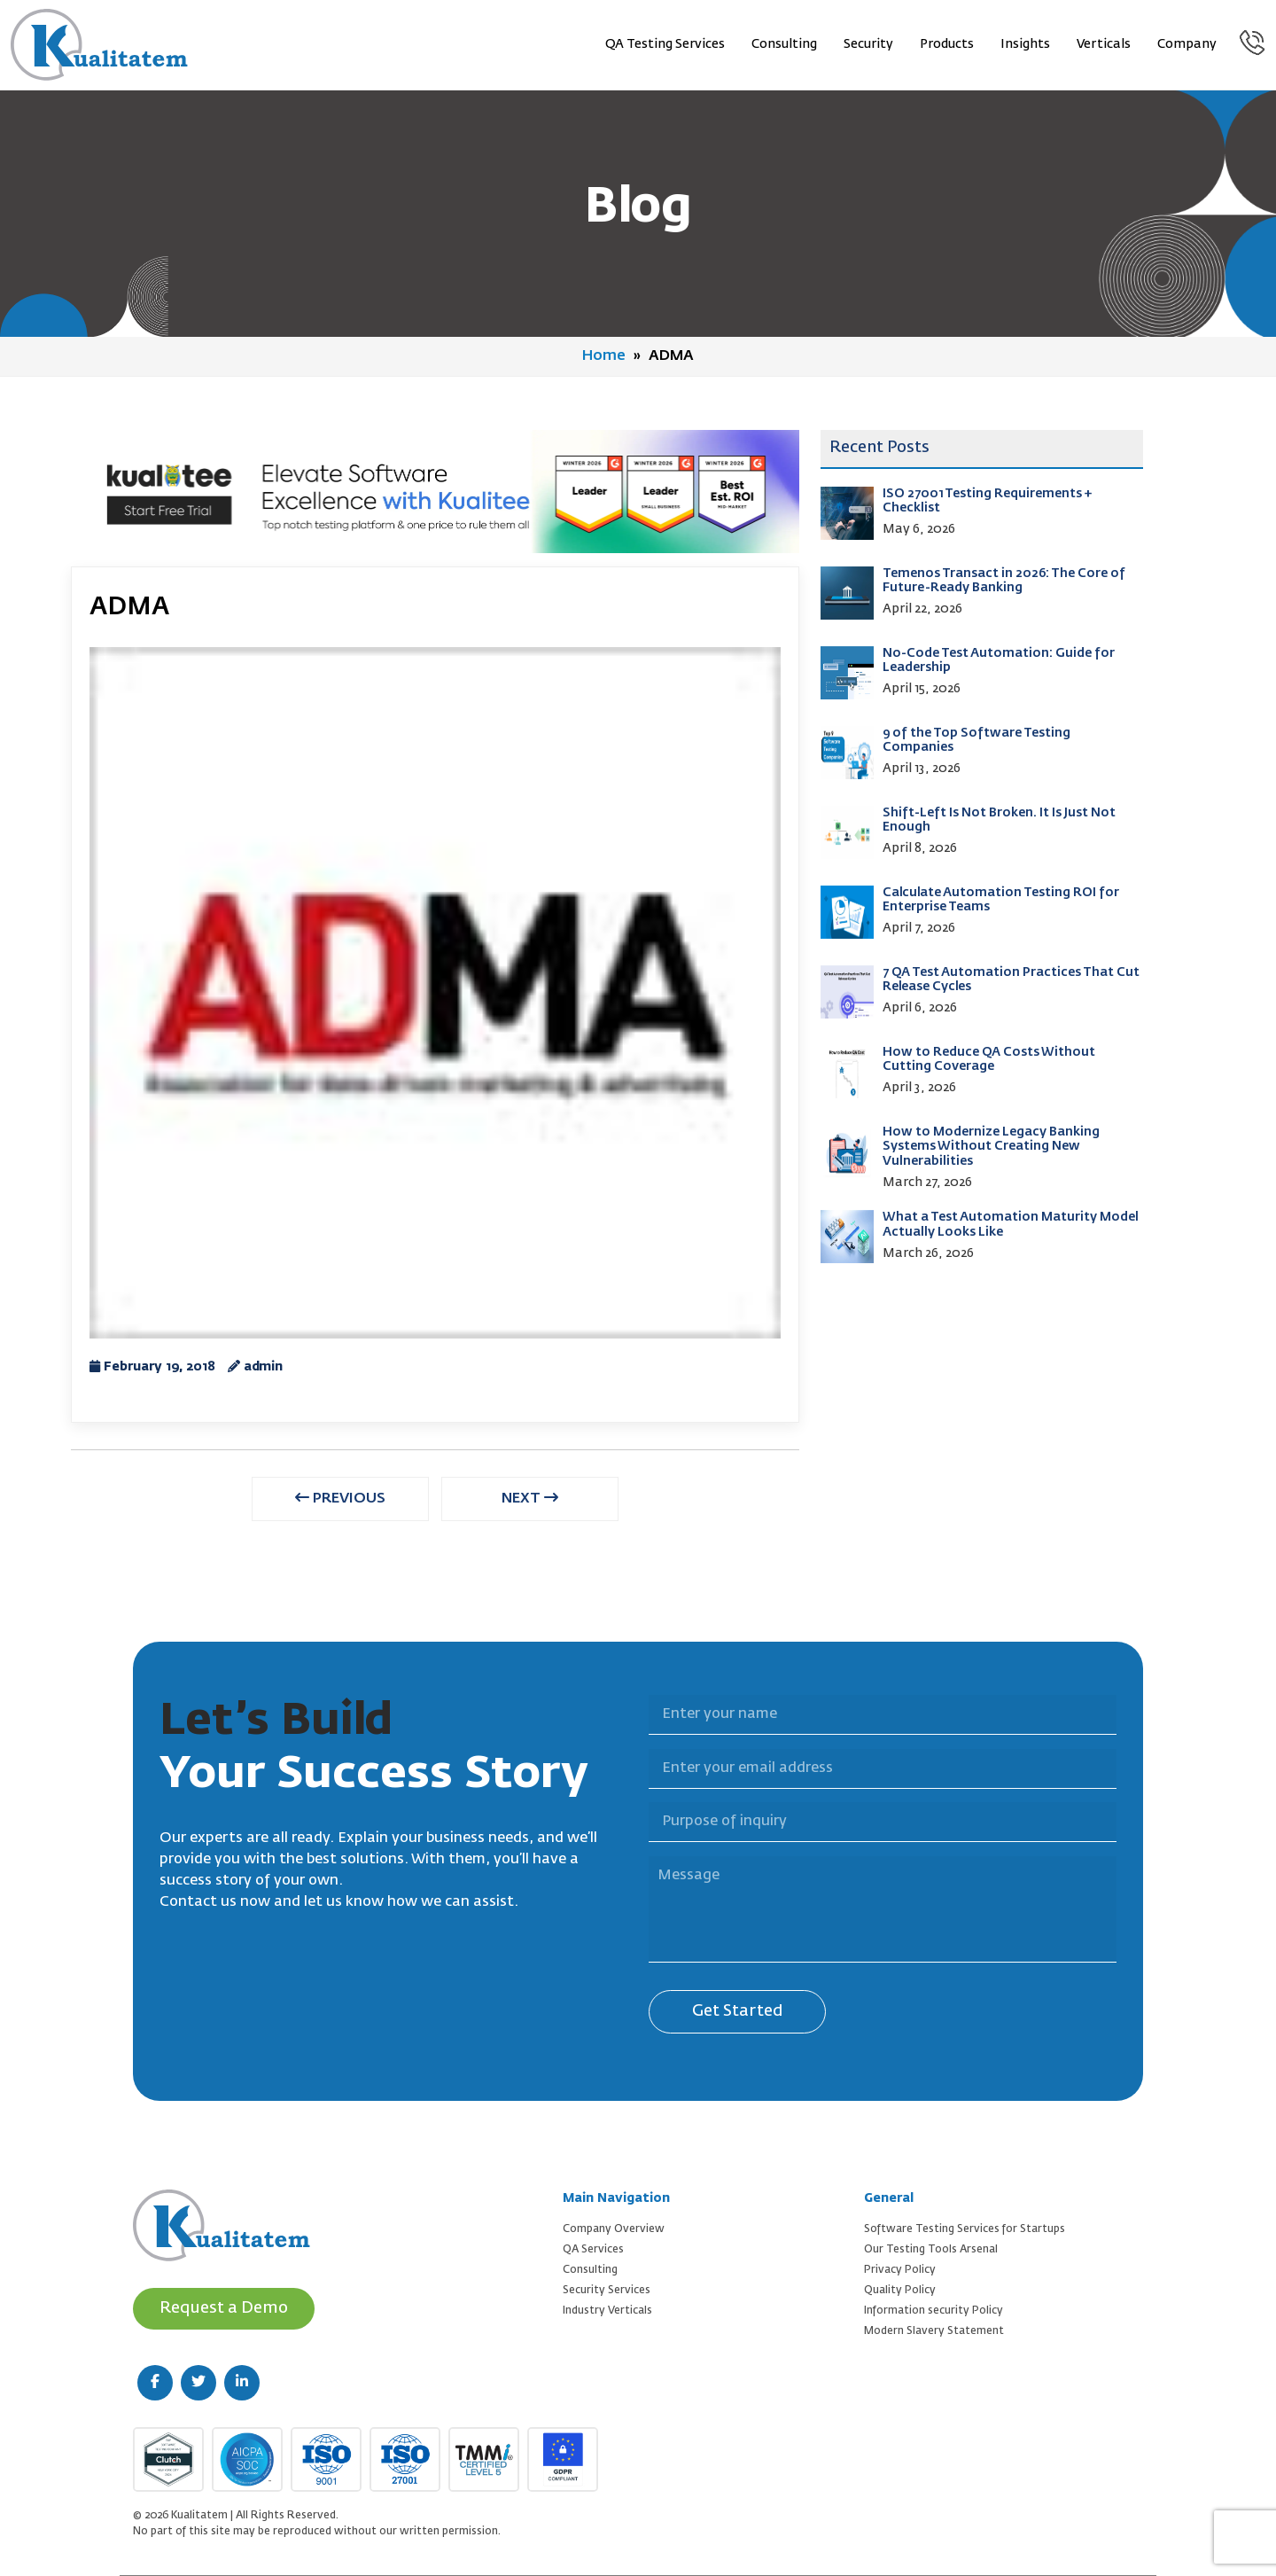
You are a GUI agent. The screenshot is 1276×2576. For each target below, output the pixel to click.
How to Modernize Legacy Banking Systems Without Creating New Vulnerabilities (991, 1147)
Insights (1025, 44)
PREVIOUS (340, 1498)
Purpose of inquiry (637, 1791)
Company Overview (614, 2229)
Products (947, 44)
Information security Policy (933, 2311)
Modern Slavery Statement (934, 2331)
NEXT (530, 1498)
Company (1187, 44)
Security (868, 44)
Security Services (606, 2290)
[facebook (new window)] (155, 2382)
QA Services (593, 2249)
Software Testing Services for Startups (964, 2229)
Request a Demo (224, 2308)
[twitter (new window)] (198, 2382)
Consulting (784, 44)
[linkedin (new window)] (242, 2382)
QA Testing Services (665, 44)
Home (604, 356)
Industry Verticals (607, 2311)
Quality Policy (900, 2290)
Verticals (1104, 44)
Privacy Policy (900, 2270)
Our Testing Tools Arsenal (931, 2249)
